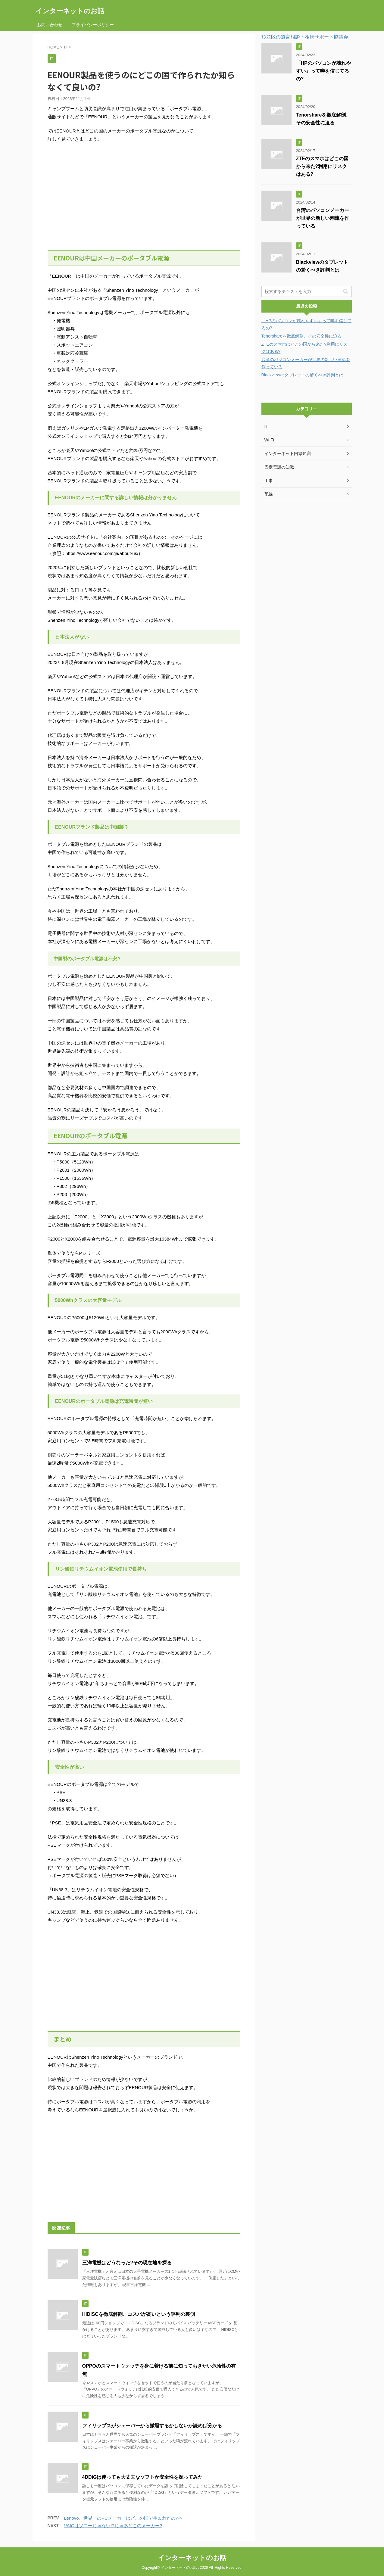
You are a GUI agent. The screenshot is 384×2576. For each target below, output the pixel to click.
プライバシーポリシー (93, 24)
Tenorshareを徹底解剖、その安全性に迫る (301, 336)
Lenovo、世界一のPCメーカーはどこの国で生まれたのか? (123, 2518)
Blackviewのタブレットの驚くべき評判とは (302, 374)
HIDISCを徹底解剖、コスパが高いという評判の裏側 (138, 2314)
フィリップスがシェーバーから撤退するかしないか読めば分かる (152, 2425)
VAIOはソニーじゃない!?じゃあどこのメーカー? (113, 2525)
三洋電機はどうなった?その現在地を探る (127, 2262)
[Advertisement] (144, 196)
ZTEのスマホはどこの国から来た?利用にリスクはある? (322, 166)
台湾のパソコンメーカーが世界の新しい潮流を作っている (322, 218)
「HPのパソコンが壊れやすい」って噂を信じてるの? (323, 71)
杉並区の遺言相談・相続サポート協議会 (304, 36)
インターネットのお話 (70, 11)
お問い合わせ (49, 24)
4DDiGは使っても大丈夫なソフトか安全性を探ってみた (142, 2477)
